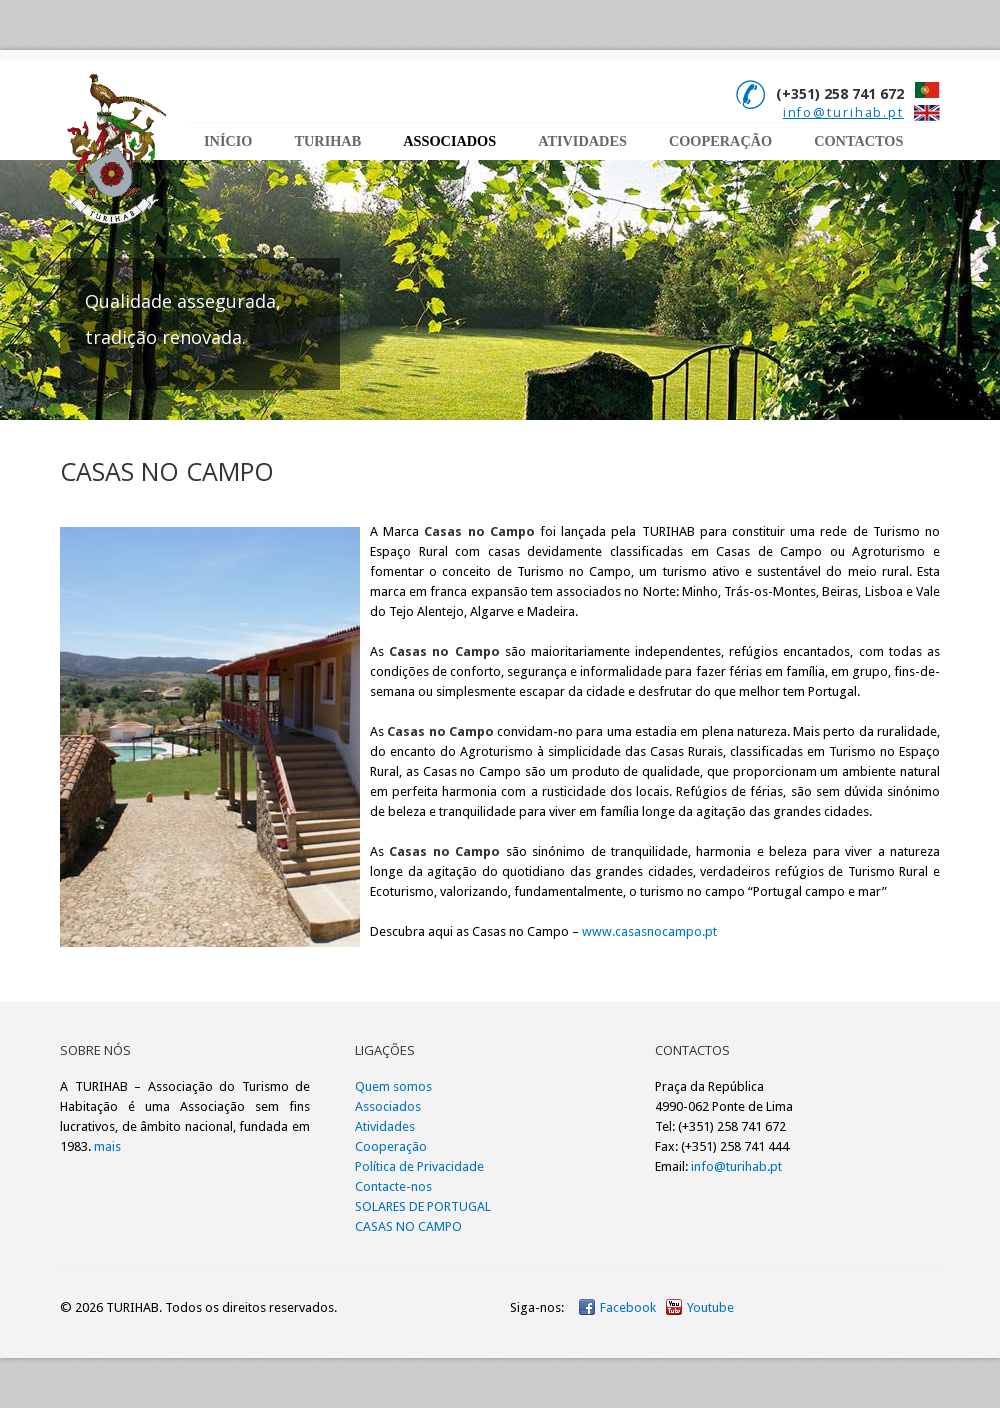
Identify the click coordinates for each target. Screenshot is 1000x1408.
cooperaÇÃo (720, 141)
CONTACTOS (858, 141)
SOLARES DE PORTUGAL (423, 1206)
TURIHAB (327, 141)
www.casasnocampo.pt (649, 931)
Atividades (385, 1126)
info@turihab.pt (843, 112)
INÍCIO (228, 141)
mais (107, 1146)
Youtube (710, 1307)
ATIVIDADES (582, 141)
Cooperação (391, 1146)
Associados (449, 141)
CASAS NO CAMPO (408, 1226)
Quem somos (393, 1086)
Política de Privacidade (419, 1166)
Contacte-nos (393, 1186)
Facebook (628, 1307)
